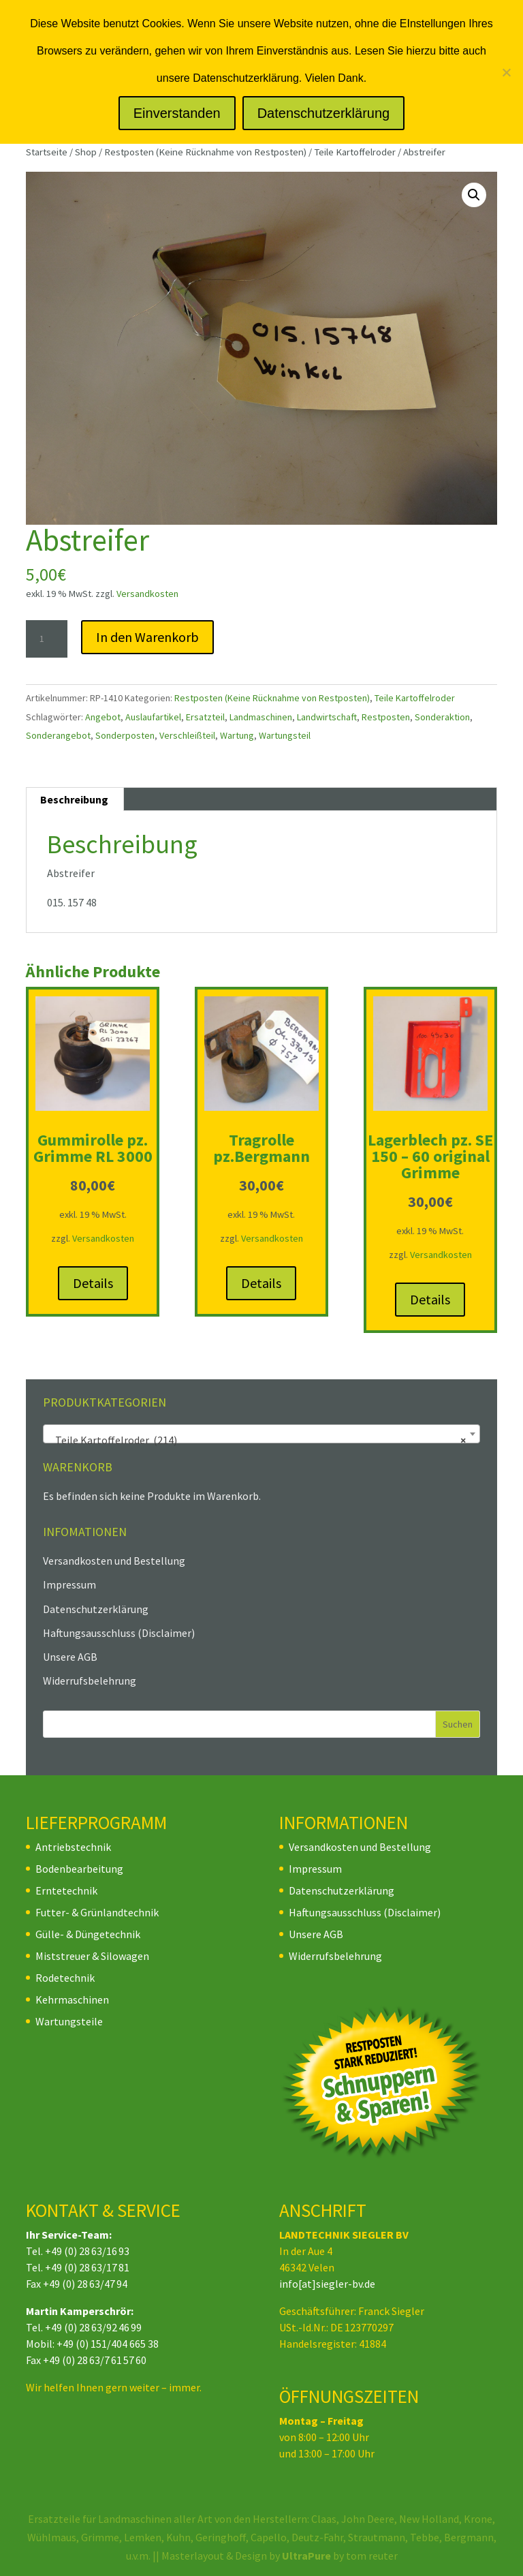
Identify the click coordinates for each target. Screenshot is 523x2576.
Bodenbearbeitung (79, 1868)
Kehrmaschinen (72, 1999)
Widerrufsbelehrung (89, 1680)
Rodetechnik (65, 1977)
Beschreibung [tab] (74, 799)
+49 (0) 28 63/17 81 (87, 2267)
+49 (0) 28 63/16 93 (87, 2251)
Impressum (69, 1584)
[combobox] (261, 1433)
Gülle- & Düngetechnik (87, 1934)
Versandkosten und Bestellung (114, 1560)
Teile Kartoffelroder (355, 152)
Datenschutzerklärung (95, 1609)
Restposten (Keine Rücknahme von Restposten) (205, 152)
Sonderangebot (58, 735)
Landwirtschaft (327, 717)
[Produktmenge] (46, 639)
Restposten (386, 717)
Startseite (46, 152)
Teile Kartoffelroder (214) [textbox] (257, 1440)
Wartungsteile (69, 2021)
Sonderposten (125, 735)
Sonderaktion (442, 717)
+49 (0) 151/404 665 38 (108, 2343)
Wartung (237, 735)
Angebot (103, 717)
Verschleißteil (187, 735)
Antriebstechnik (73, 1847)
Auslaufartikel (153, 717)
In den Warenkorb (147, 636)
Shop (86, 152)
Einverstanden (177, 113)
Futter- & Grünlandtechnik (97, 1912)
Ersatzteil (205, 717)
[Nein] (506, 72)
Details (93, 1282)
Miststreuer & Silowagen (92, 1956)
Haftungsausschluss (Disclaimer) (119, 1633)
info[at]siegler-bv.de (327, 2283)
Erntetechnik (66, 1890)
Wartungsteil (285, 735)
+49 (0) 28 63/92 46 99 (93, 2327)
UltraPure (307, 2555)
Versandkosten (147, 593)
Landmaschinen (260, 717)
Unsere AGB (70, 1656)
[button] (474, 195)
